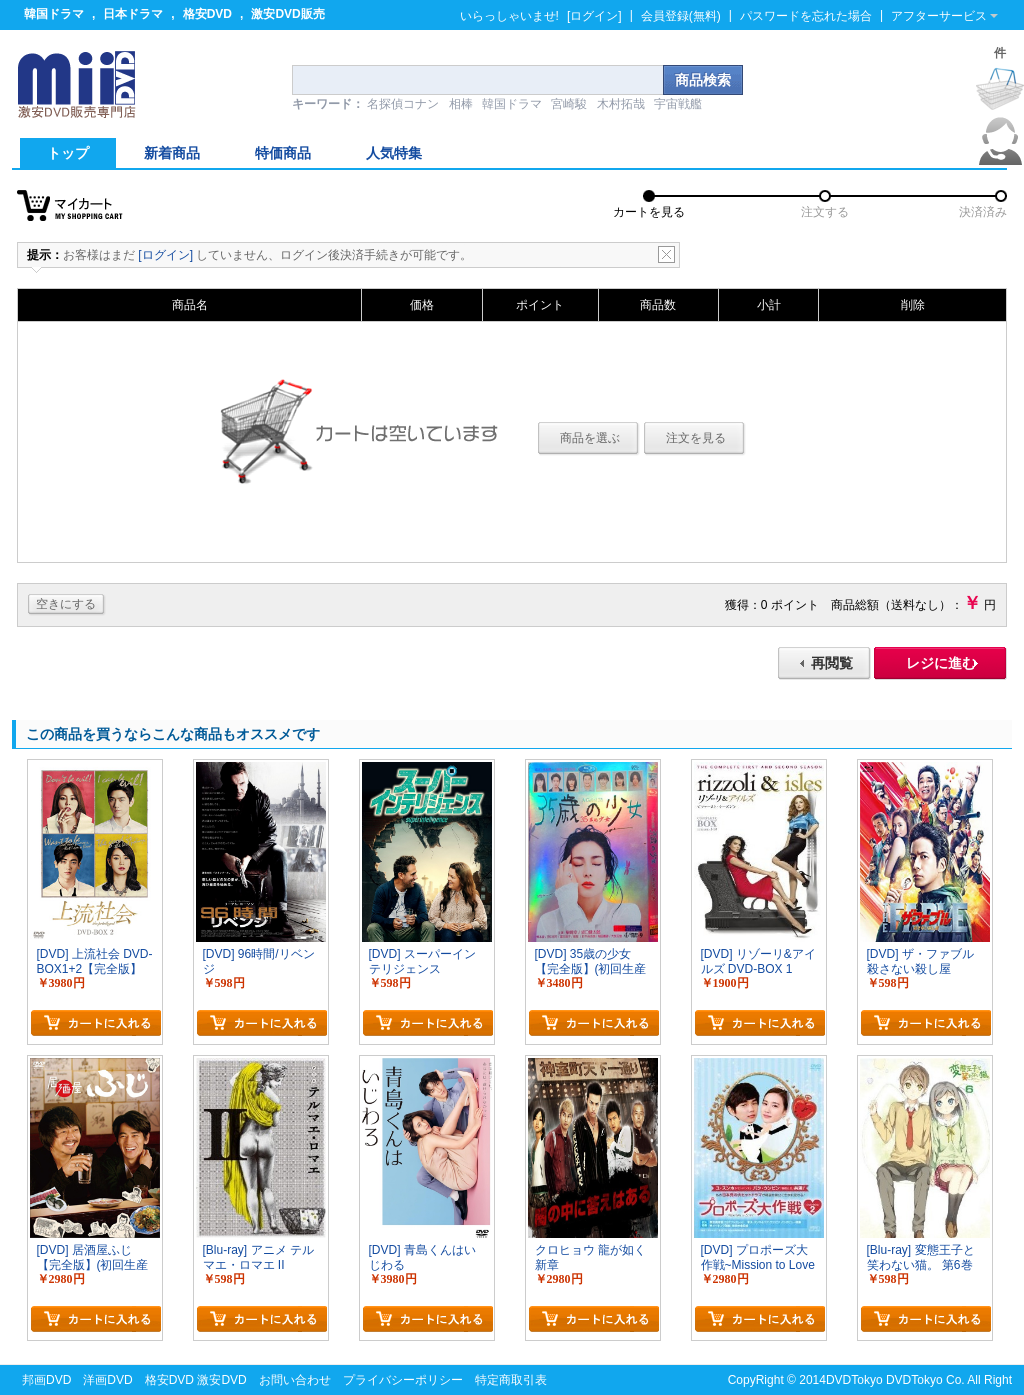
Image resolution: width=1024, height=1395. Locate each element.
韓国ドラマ (54, 14)
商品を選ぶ (590, 438)
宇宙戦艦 (678, 104)
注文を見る (696, 438)
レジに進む (941, 663)
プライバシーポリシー (403, 1380)
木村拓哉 (621, 104)
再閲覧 (832, 663)
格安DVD (207, 14)
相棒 (461, 104)
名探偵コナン (403, 104)
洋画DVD (107, 1380)
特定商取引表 (511, 1380)
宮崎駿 (569, 104)
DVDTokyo (854, 1380)
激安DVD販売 (287, 14)
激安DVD (221, 1380)
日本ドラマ (133, 14)
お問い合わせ (295, 1380)
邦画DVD (46, 1380)
